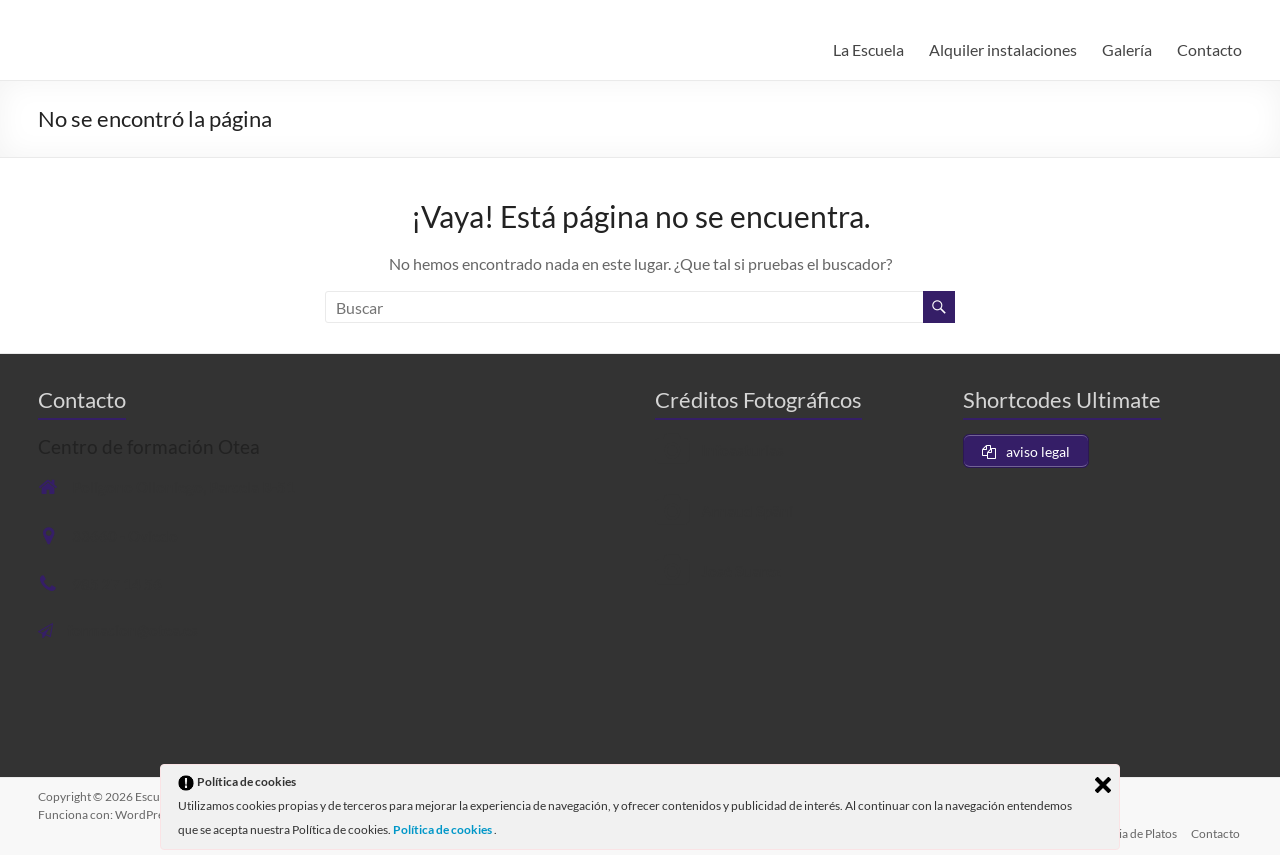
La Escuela (868, 49)
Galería (1127, 49)
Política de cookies (443, 829)
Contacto (1209, 49)
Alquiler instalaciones (1003, 49)
